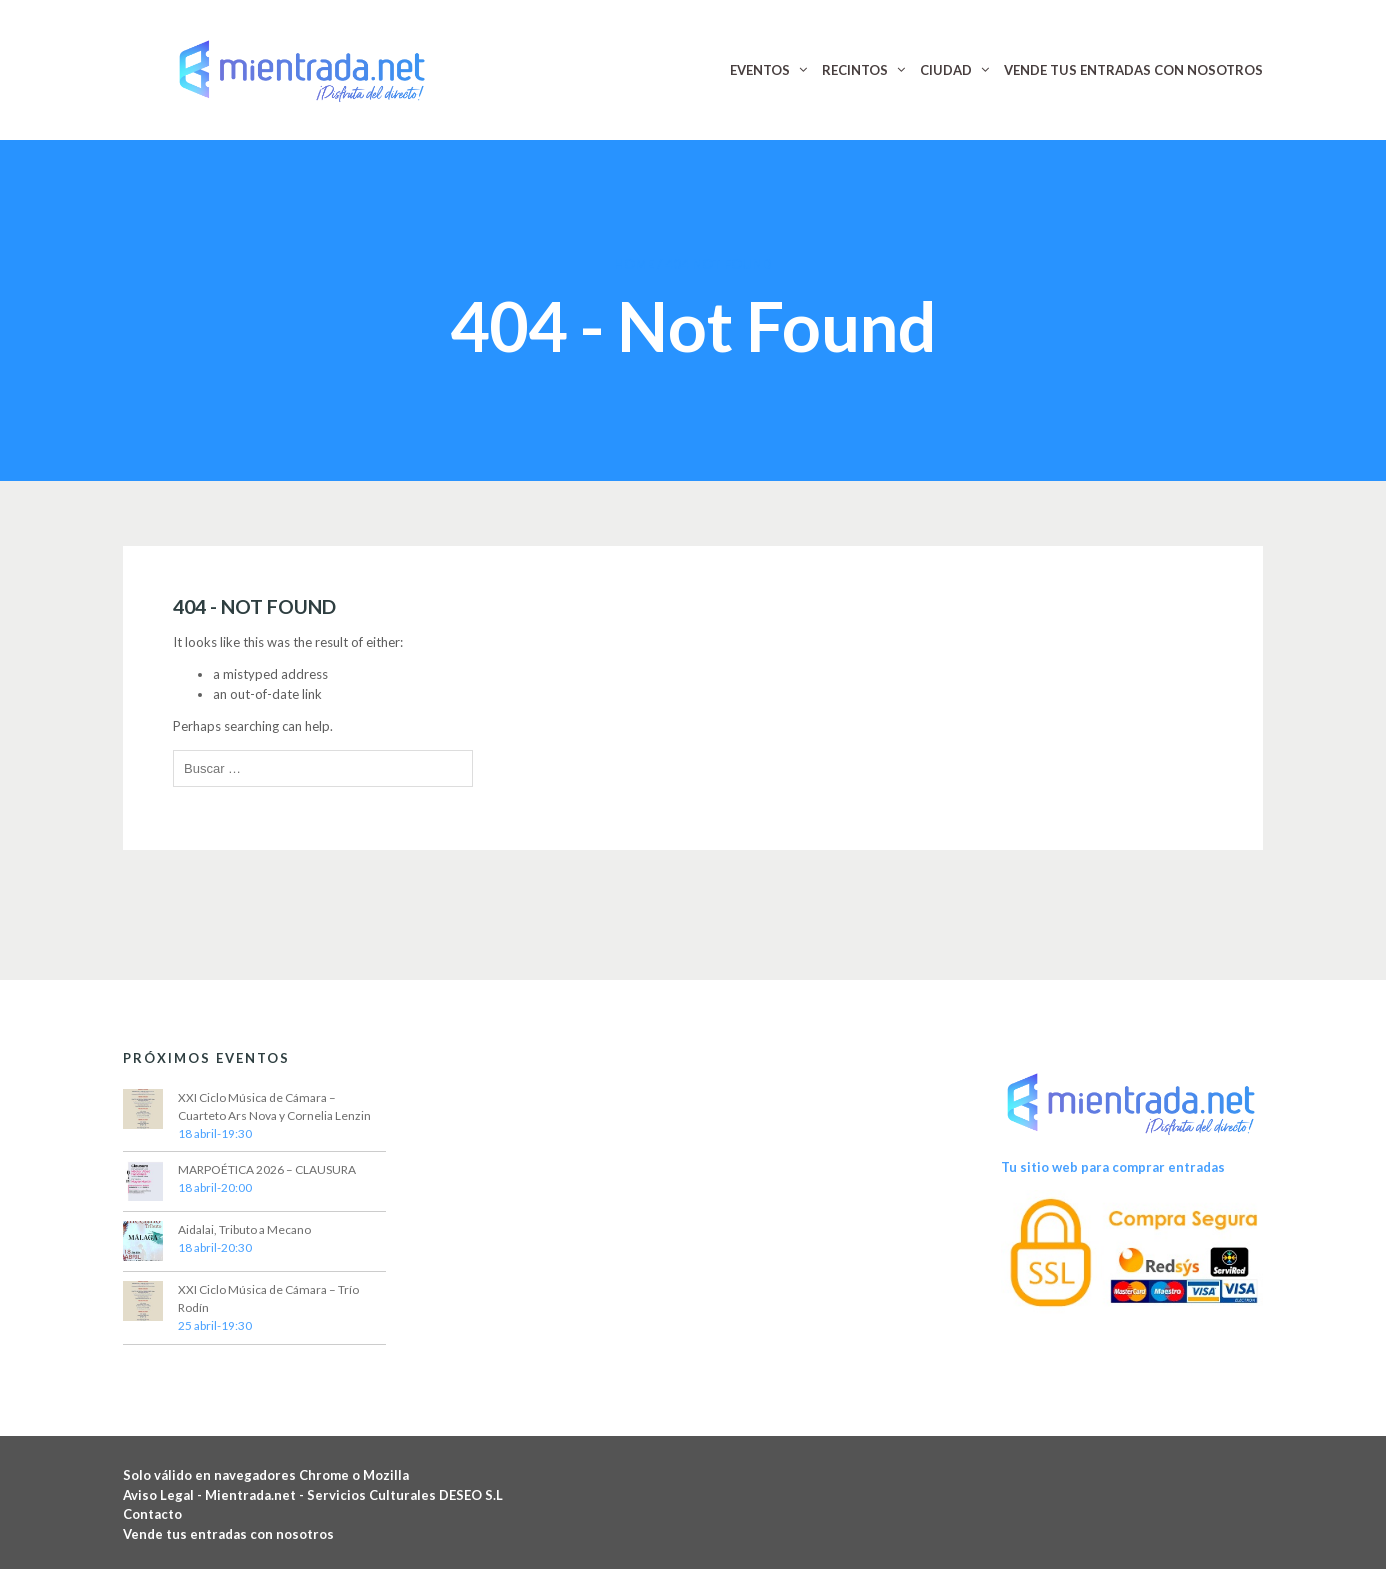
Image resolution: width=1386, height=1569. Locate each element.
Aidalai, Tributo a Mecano (244, 1229)
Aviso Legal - (164, 1495)
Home (634, 264)
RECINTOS (855, 70)
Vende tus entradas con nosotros (228, 1534)
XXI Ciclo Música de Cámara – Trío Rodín (268, 1298)
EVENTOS (760, 70)
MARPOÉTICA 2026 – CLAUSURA (267, 1169)
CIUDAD (946, 70)
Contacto (152, 1514)
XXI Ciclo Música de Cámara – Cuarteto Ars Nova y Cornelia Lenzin (274, 1106)
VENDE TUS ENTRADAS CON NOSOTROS (1133, 70)
